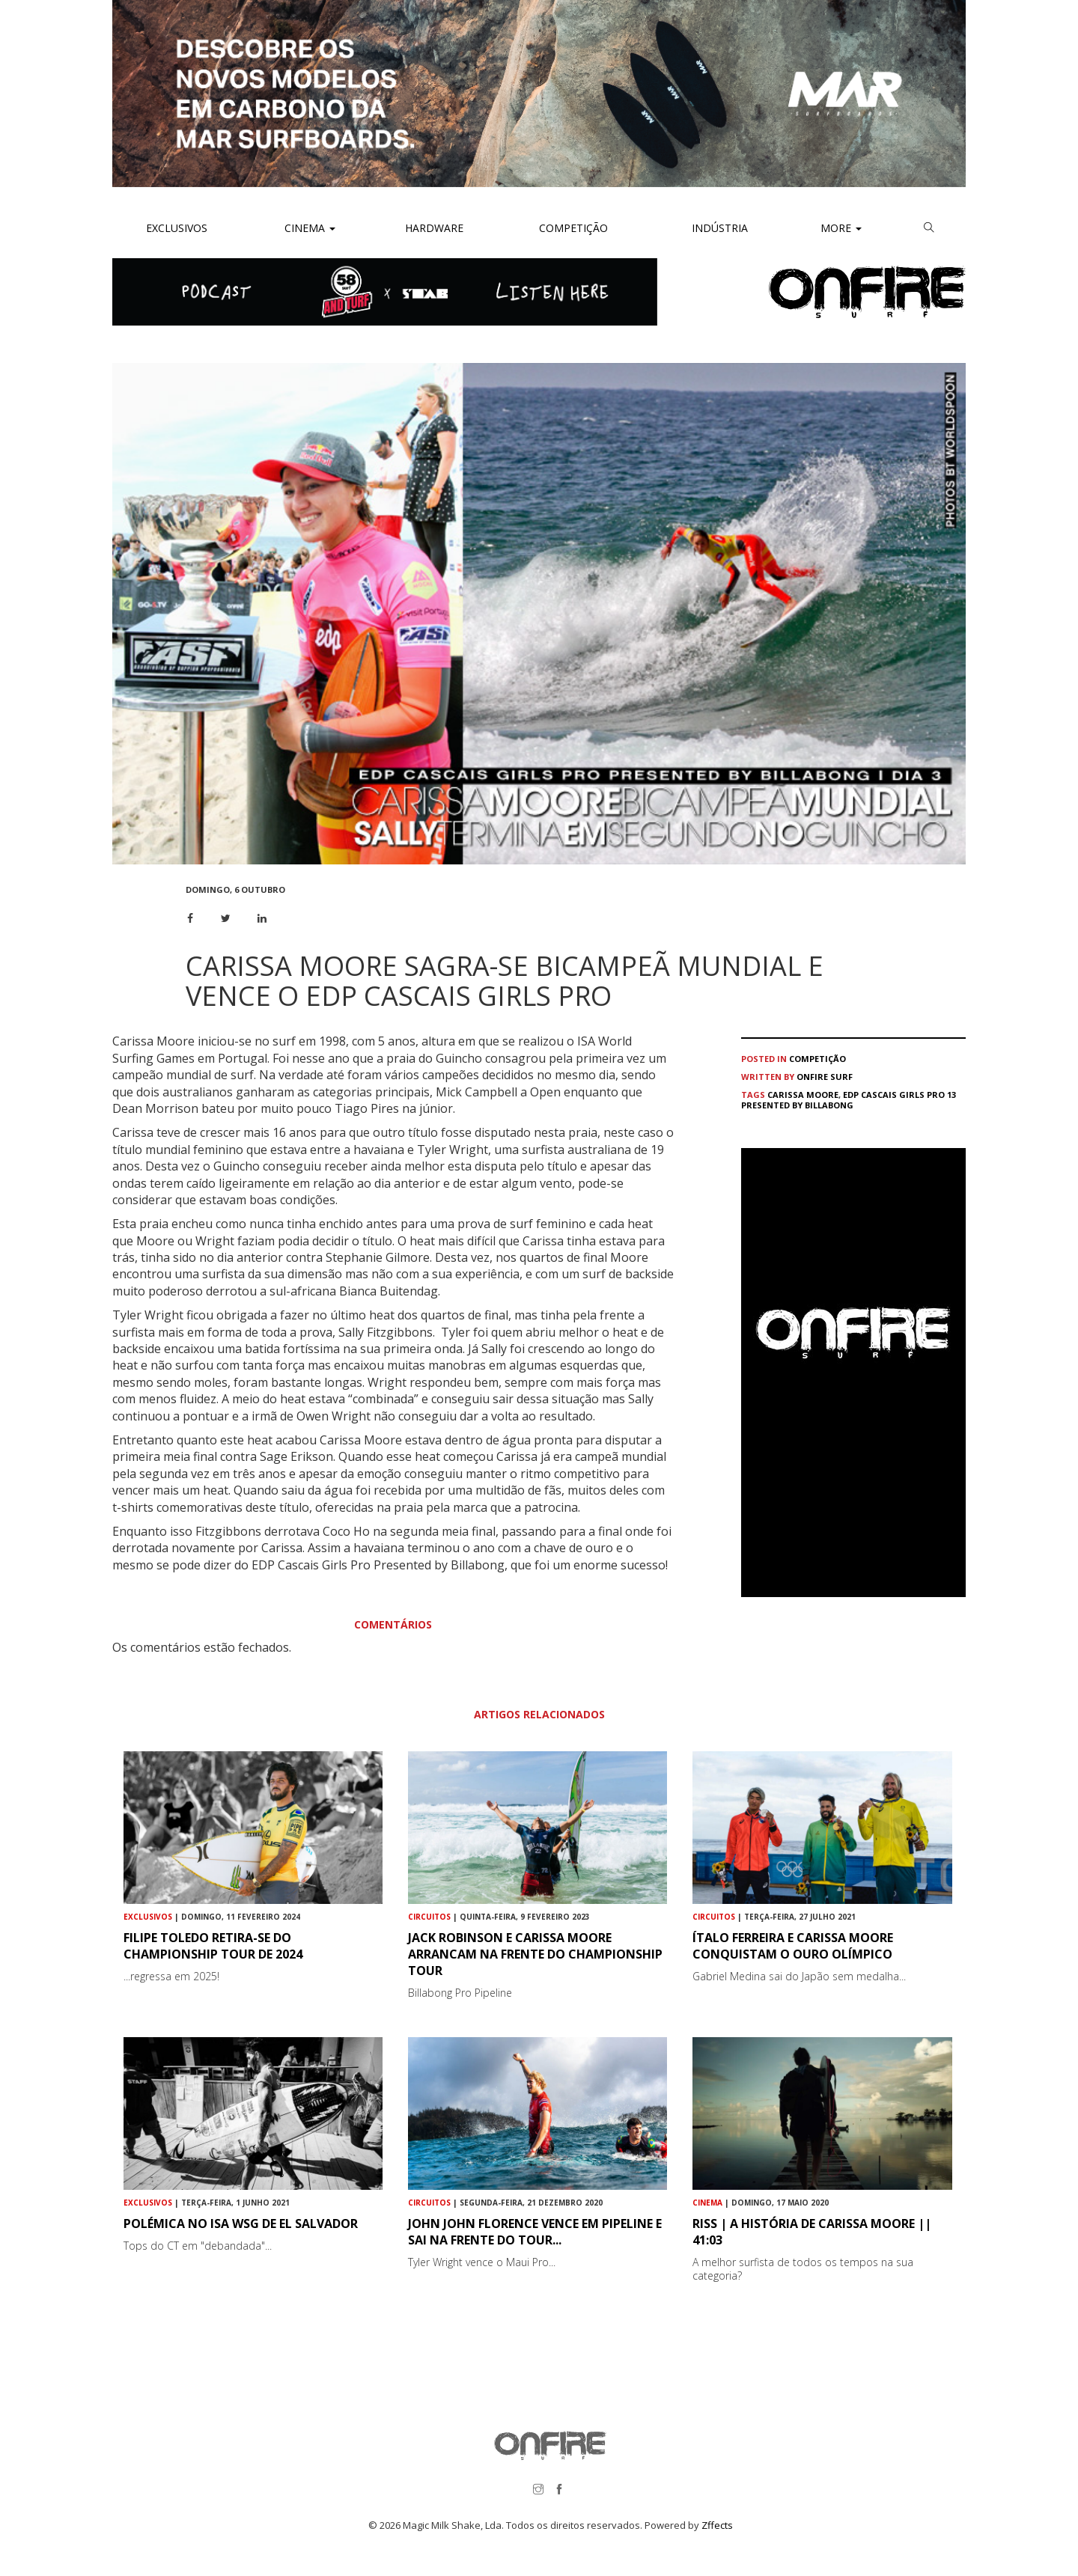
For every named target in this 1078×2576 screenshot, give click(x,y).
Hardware (434, 228)
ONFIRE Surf (825, 1076)
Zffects (717, 2525)
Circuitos (429, 1916)
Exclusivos (176, 228)
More (841, 228)
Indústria (718, 228)
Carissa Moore (802, 1094)
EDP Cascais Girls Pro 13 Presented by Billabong (848, 1100)
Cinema (308, 228)
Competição (572, 228)
